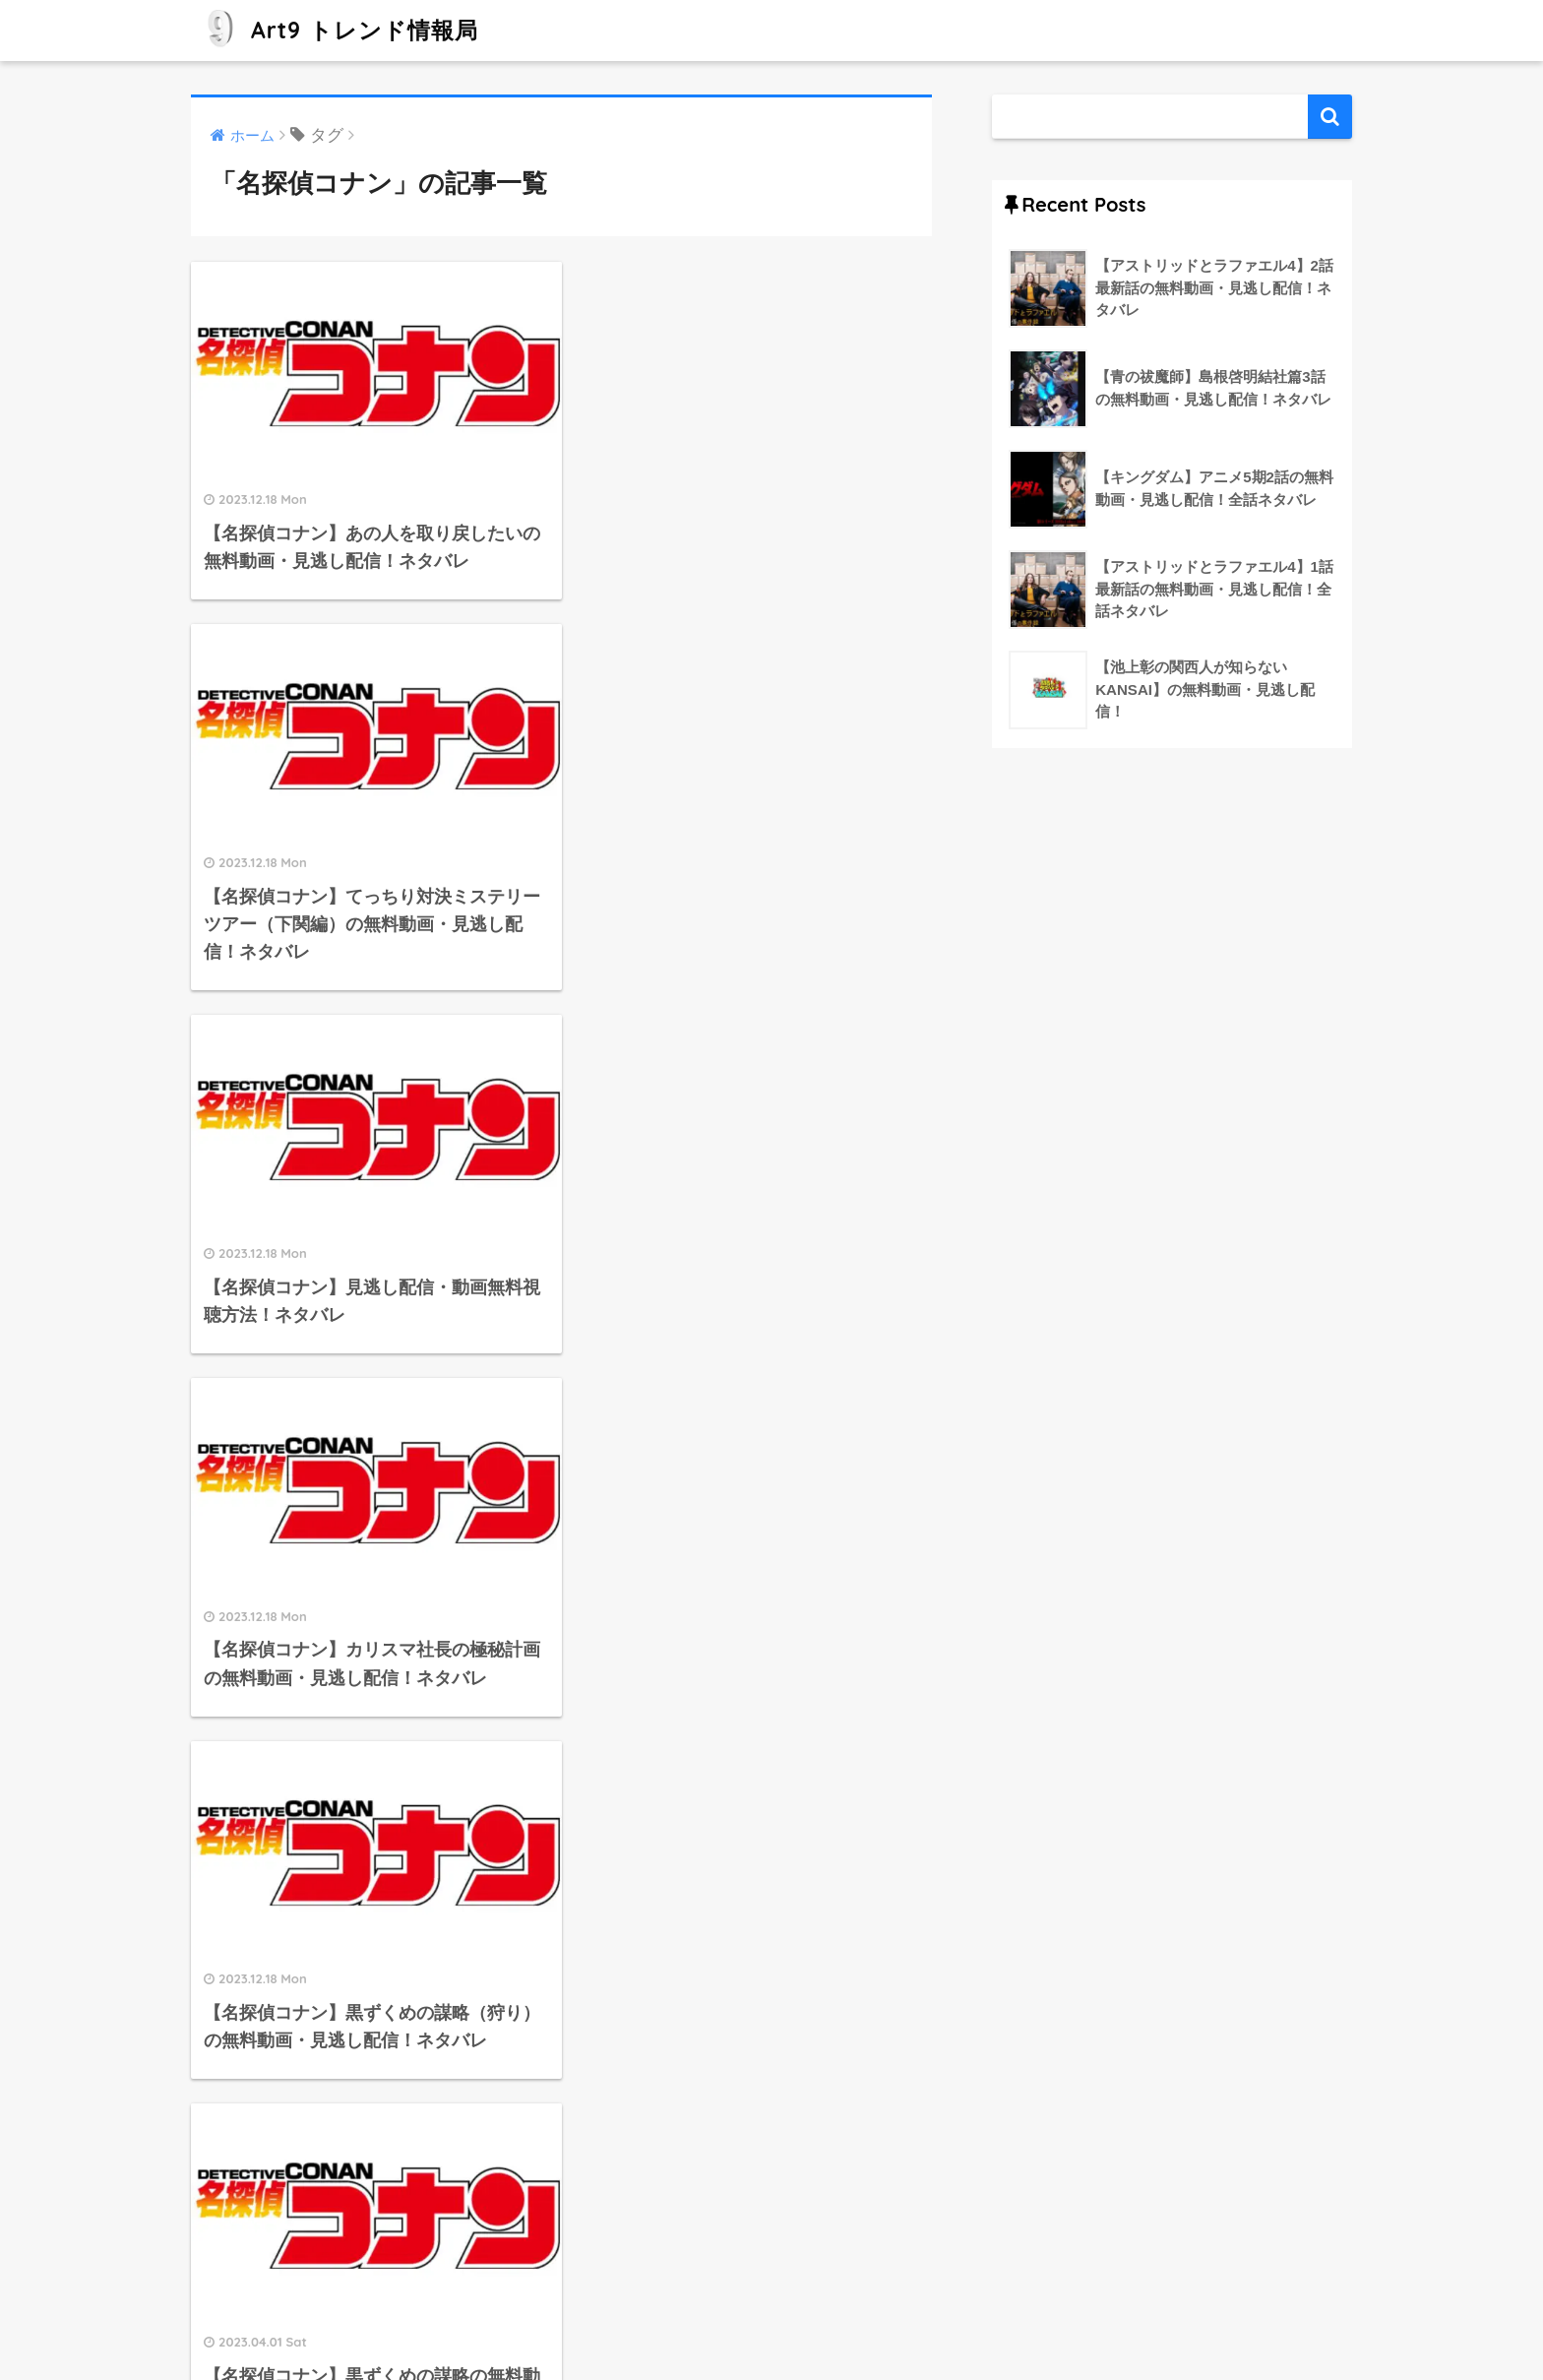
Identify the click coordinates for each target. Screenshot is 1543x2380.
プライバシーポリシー (821, 2322)
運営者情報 (692, 2322)
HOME (771, 2280)
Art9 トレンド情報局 (337, 30)
